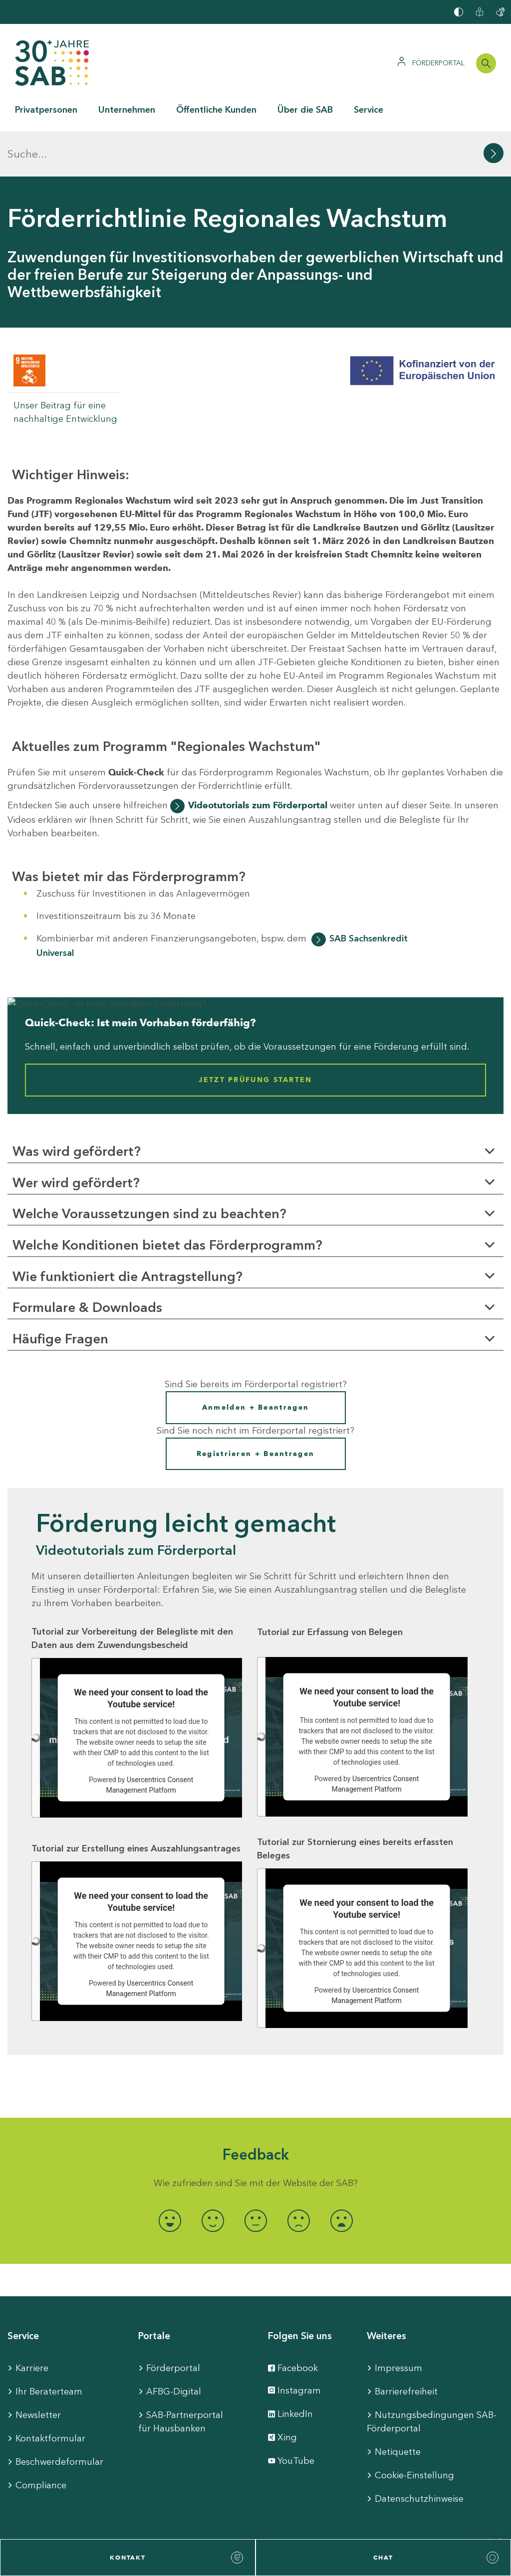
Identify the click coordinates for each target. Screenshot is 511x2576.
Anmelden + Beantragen (255, 1362)
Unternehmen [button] (126, 109)
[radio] (170, 2175)
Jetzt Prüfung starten (255, 1035)
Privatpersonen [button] (46, 109)
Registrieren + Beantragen (256, 1408)
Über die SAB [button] (305, 109)
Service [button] (368, 109)
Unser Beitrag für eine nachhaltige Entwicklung (65, 367)
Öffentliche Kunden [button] (216, 109)
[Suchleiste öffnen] (486, 63)
